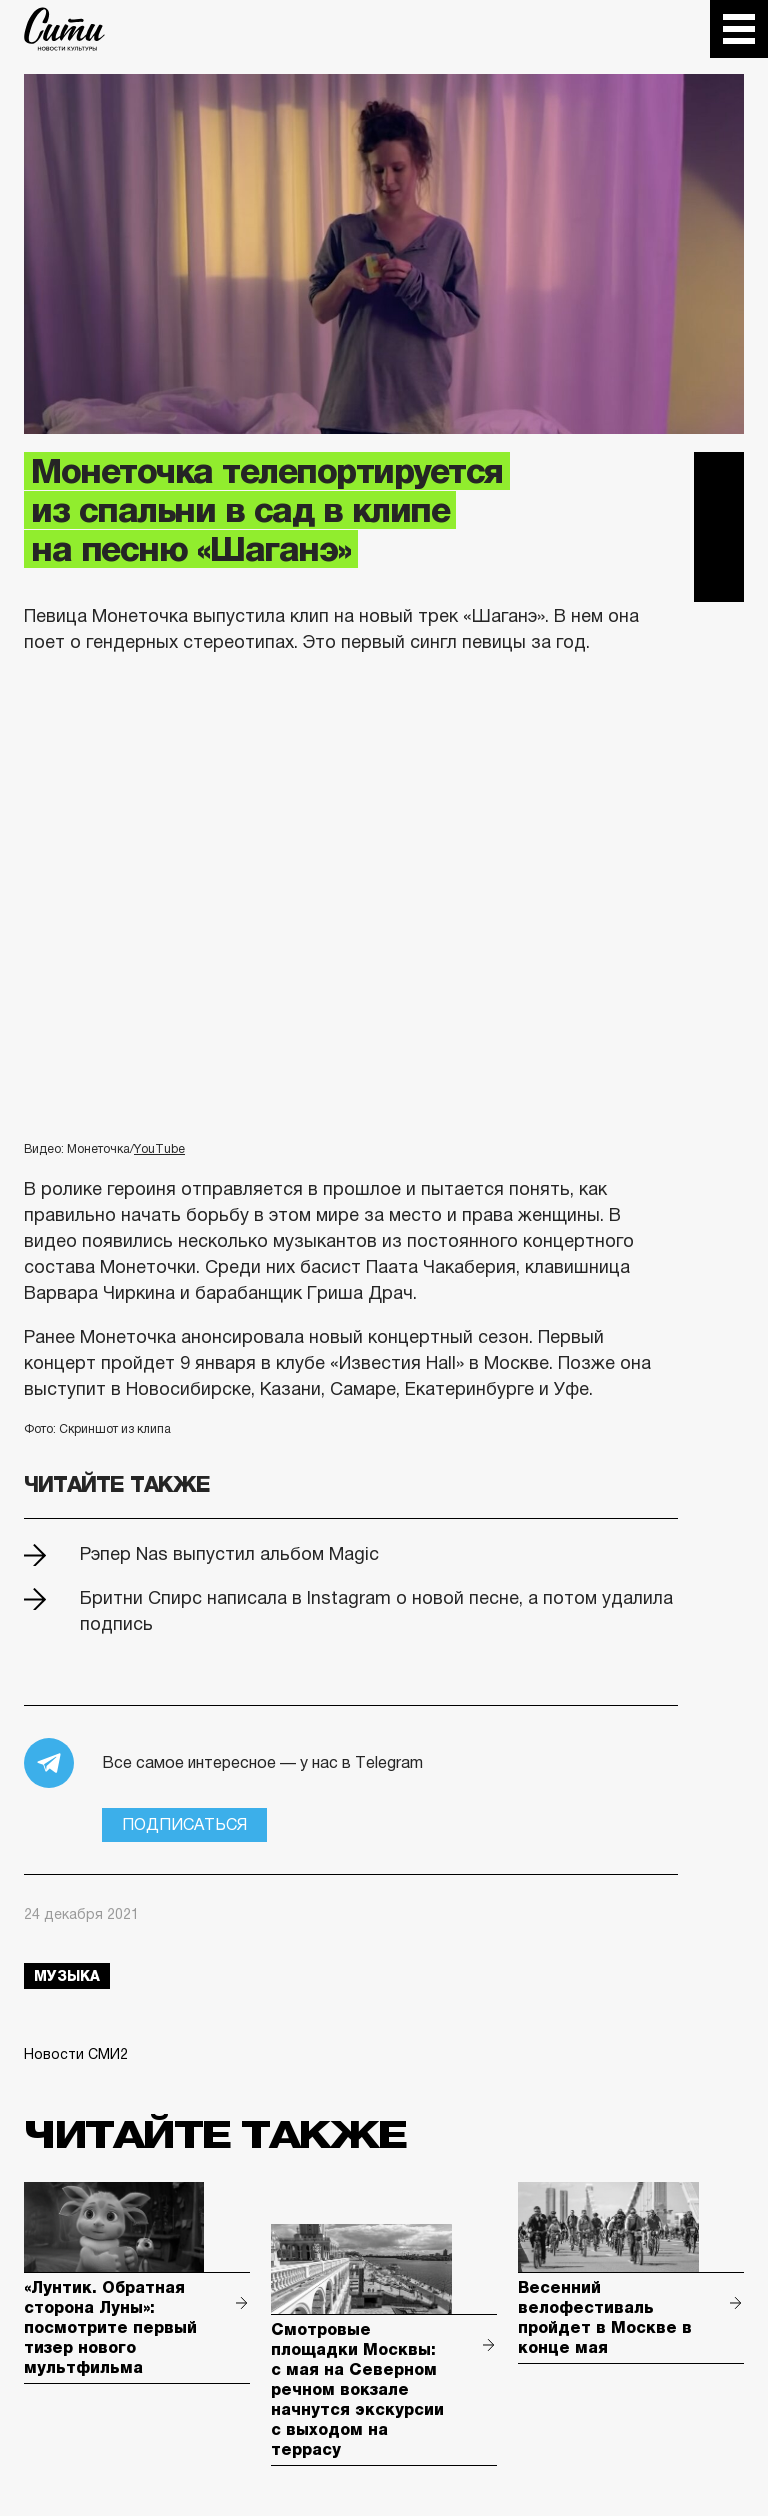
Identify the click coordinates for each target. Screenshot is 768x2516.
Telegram (719, 477)
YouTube (159, 1149)
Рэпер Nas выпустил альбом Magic (229, 1554)
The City (64, 29)
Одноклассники (719, 577)
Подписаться (184, 1824)
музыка (67, 1976)
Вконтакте (719, 527)
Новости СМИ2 (76, 2054)
